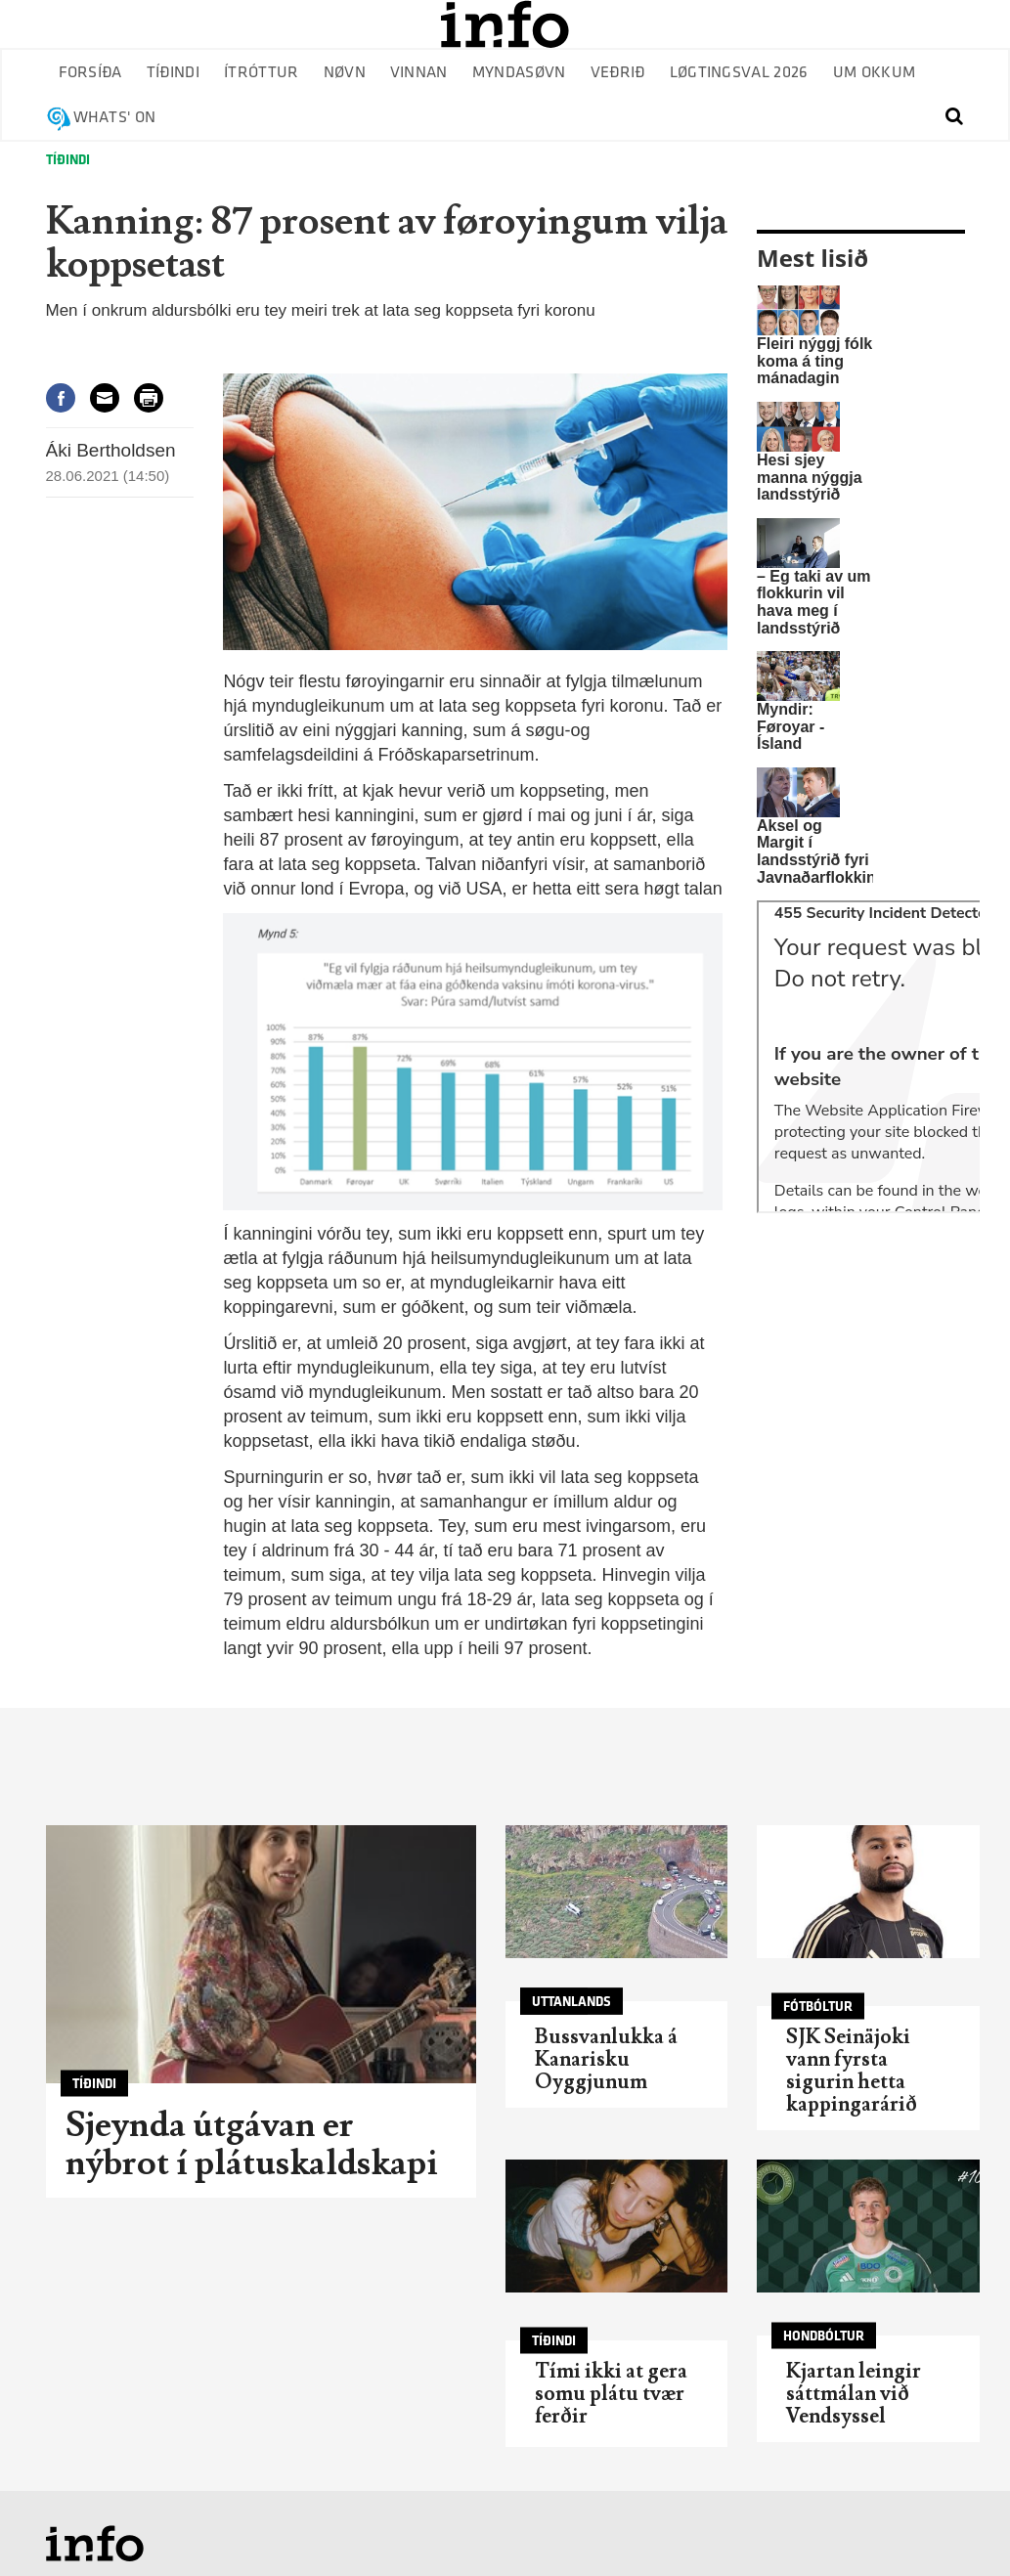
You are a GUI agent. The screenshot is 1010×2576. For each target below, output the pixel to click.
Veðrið (618, 72)
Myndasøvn (519, 72)
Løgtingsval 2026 (739, 72)
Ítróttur (261, 72)
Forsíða (90, 72)
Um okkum (874, 72)
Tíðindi (173, 72)
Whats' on (114, 117)
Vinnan (419, 72)
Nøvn (345, 72)
